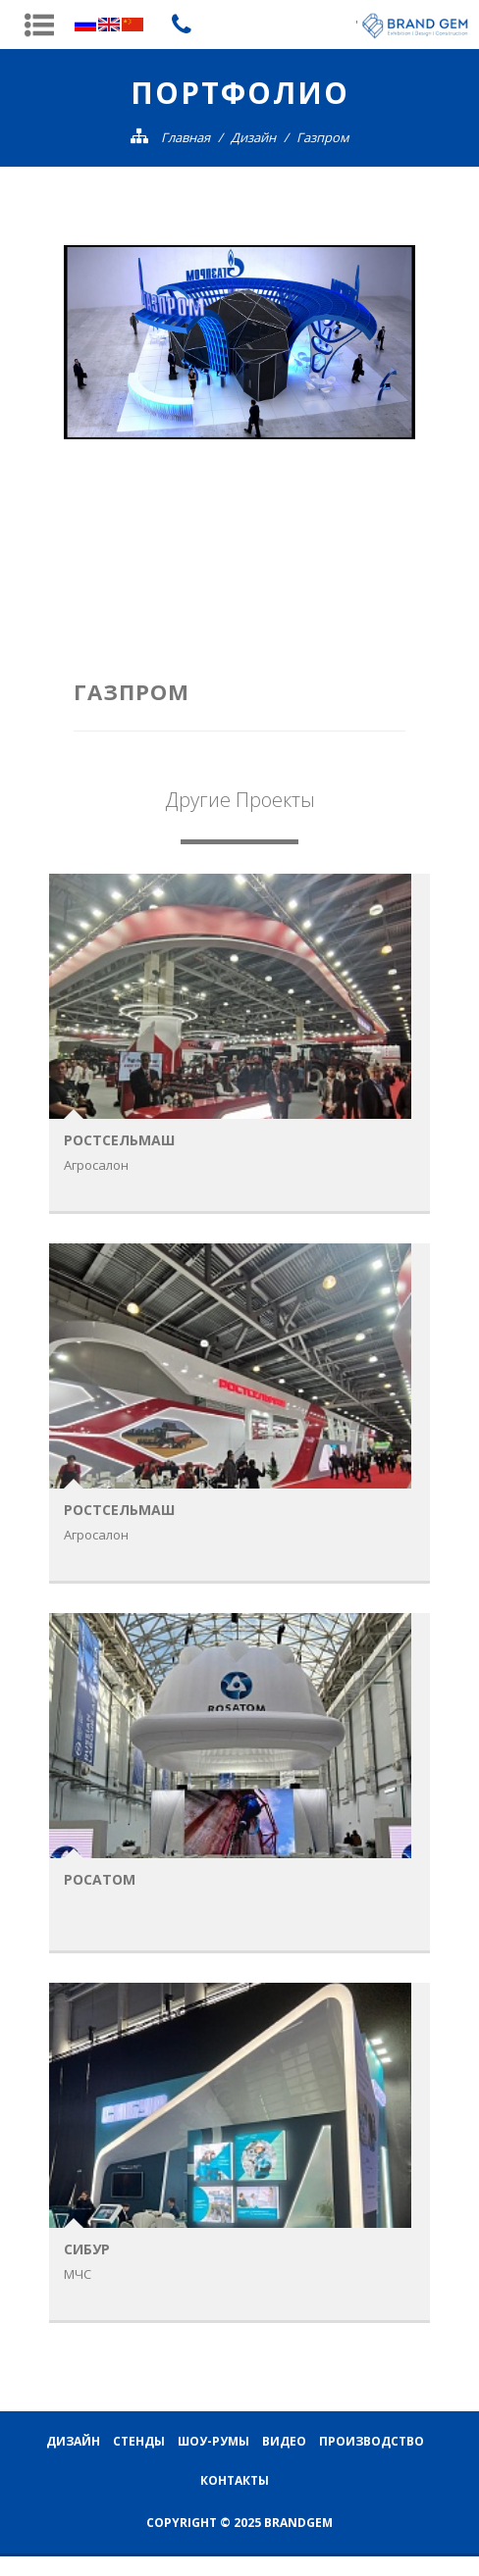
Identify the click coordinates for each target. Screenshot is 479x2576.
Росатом (99, 1879)
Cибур (87, 2249)
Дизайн (253, 137)
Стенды (139, 2440)
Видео (284, 2440)
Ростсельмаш (119, 1140)
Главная (185, 137)
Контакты (234, 2479)
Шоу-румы (213, 2440)
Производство (371, 2440)
